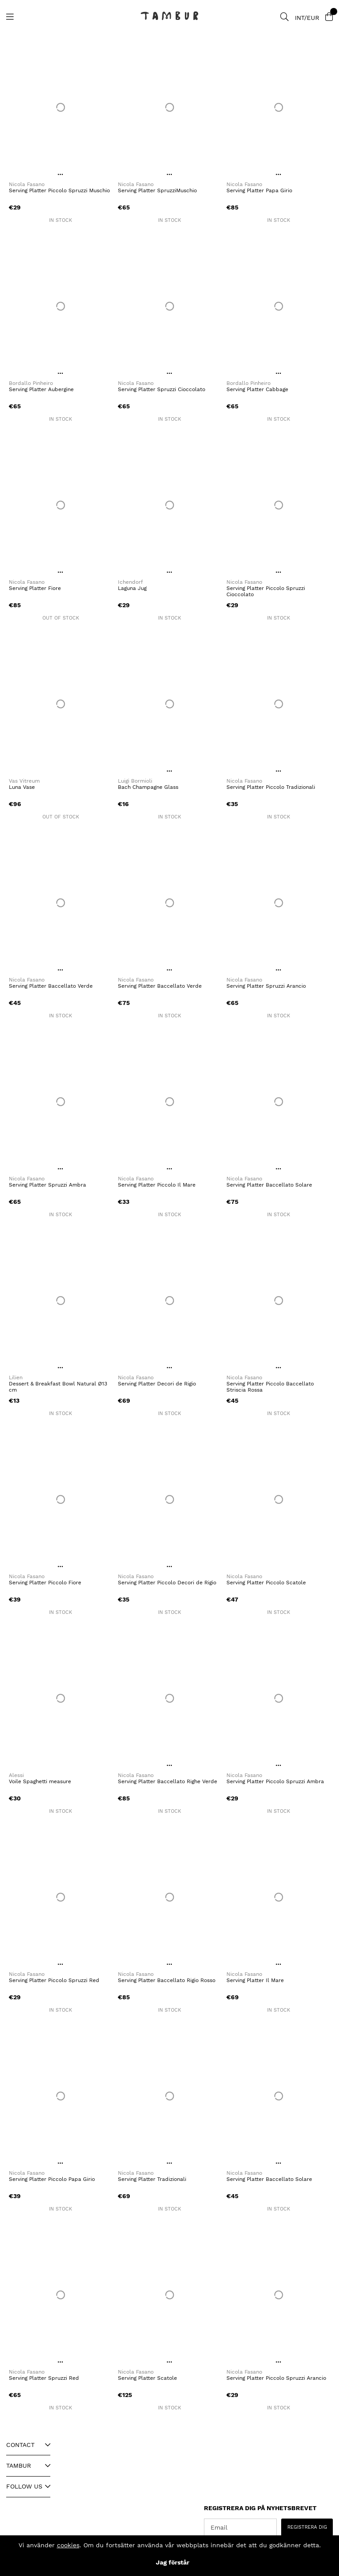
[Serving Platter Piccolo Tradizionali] (278, 704)
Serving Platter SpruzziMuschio (157, 190)
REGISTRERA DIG (307, 2527)
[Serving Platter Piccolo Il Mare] (170, 1101)
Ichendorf (130, 582)
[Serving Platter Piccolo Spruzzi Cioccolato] (278, 505)
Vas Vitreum (24, 781)
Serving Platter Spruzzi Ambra (47, 1185)
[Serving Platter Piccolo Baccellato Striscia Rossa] (278, 1300)
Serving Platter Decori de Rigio (157, 1384)
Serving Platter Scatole (147, 2378)
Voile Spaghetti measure (40, 1781)
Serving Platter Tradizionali (152, 2179)
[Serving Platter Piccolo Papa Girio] (61, 2096)
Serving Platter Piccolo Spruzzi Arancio (276, 2378)
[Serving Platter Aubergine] (61, 306)
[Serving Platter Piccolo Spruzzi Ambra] (278, 1698)
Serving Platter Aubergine (41, 389)
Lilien (16, 1377)
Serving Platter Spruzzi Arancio (266, 986)
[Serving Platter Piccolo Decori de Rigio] (170, 1499)
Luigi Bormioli (135, 781)
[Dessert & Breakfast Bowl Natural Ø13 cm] (61, 1300)
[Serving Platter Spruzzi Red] (61, 2295)
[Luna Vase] (61, 704)
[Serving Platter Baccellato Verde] (61, 903)
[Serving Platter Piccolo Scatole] (278, 1499)
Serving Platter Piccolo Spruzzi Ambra (275, 1781)
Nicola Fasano (27, 184)
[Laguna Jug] (170, 505)
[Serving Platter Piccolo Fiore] (61, 1499)
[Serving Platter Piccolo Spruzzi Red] (61, 1897)
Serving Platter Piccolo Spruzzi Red (54, 1980)
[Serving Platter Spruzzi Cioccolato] (170, 306)
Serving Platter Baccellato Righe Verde (167, 1781)
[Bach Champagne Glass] (170, 704)
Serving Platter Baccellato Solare (269, 1185)
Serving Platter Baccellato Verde (51, 986)
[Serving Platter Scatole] (170, 2295)
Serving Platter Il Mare (255, 1980)
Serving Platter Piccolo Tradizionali (270, 787)
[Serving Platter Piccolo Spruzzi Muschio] (61, 107)
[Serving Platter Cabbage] (278, 306)
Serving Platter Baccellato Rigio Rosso (166, 1980)
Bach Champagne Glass (148, 787)
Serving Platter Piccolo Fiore (45, 1582)
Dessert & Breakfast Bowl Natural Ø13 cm (58, 1387)
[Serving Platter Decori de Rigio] (170, 1300)
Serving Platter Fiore (35, 588)
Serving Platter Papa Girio (259, 190)
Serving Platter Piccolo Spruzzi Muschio (59, 190)
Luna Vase (22, 787)
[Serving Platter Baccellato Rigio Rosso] (170, 1897)
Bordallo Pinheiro (31, 383)
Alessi (16, 1775)
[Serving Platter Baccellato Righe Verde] (170, 1698)
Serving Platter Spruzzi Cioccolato (161, 389)
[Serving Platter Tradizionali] (170, 2096)
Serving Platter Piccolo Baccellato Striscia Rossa (270, 1387)
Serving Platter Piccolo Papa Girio (52, 2179)
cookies (68, 2545)
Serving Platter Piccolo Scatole (266, 1582)
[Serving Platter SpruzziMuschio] (170, 107)
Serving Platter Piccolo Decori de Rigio (167, 1582)
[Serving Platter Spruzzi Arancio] (278, 903)
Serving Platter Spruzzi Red (44, 2378)
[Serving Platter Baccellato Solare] (278, 1101)
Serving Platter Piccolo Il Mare (157, 1185)
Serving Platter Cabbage (257, 389)
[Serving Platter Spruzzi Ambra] (61, 1101)
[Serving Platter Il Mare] (278, 1897)
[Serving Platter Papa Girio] (278, 107)
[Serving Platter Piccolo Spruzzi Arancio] (278, 2295)
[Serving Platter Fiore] (61, 505)
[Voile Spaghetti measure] (61, 1698)
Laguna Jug (132, 588)
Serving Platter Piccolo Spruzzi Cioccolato (265, 591)
